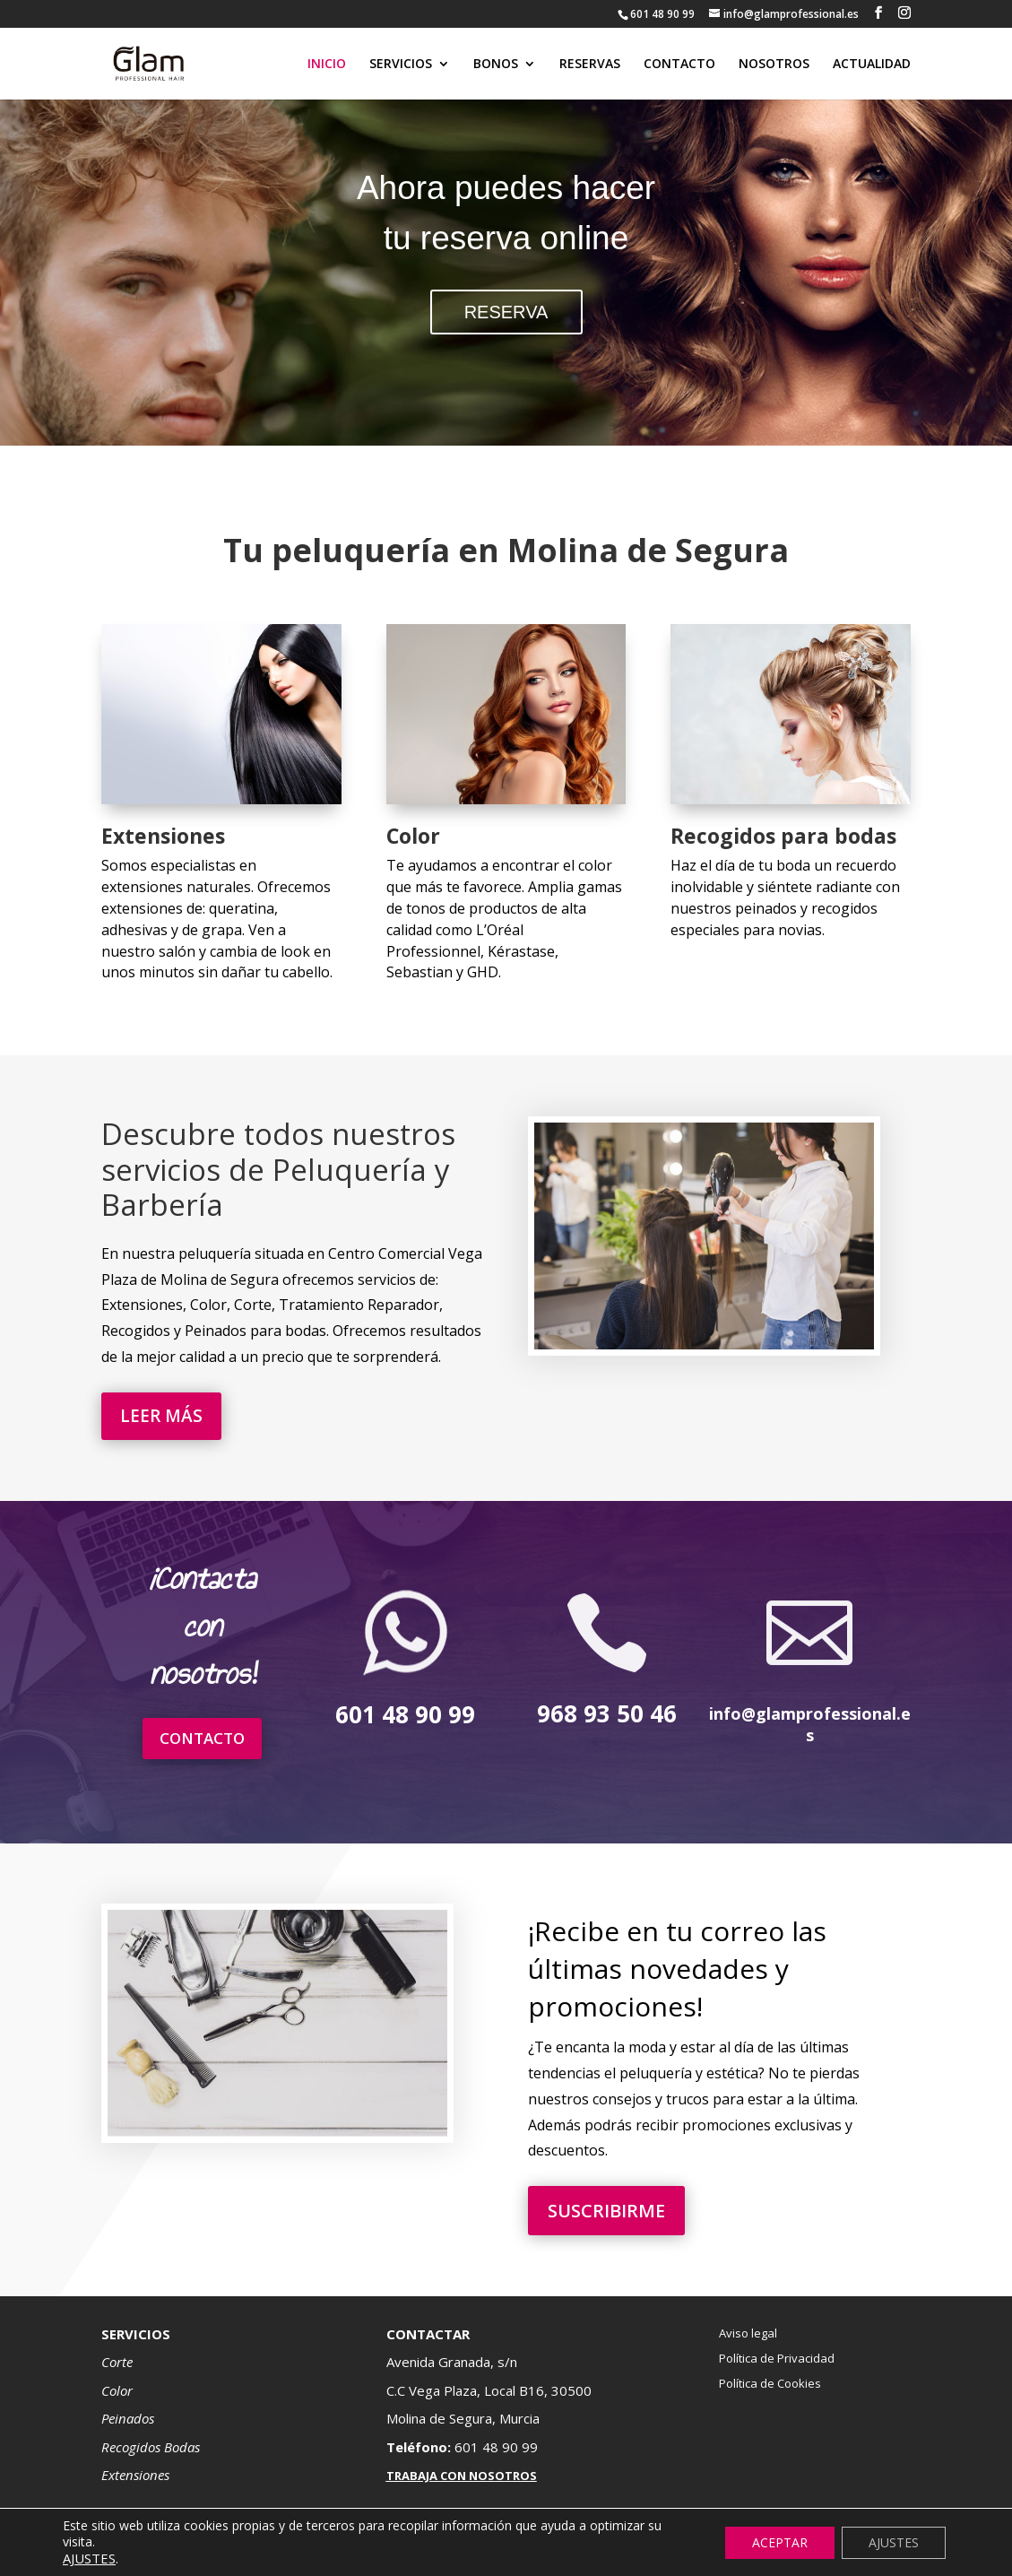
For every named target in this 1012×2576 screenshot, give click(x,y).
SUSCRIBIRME (606, 2211)
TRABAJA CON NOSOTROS (461, 2476)
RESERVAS (589, 64)
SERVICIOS (400, 64)
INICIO (326, 64)
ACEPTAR (780, 2542)
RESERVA (506, 312)
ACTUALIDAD (872, 64)
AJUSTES (894, 2542)
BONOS (495, 64)
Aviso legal (748, 2333)
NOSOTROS (774, 64)
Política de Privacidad (777, 2358)
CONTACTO (679, 64)
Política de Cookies (770, 2383)
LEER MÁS (161, 1415)
